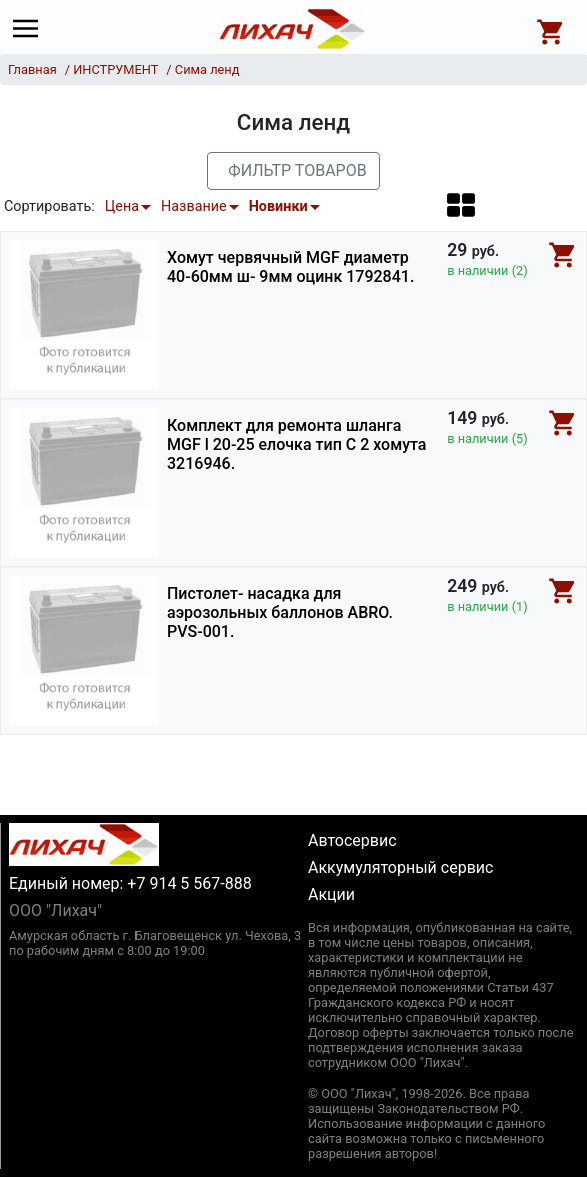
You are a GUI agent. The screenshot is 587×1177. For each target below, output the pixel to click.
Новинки (278, 206)
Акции (331, 894)
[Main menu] (30, 29)
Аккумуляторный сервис (400, 867)
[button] (461, 205)
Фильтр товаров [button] (297, 170)
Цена (122, 206)
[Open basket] (551, 29)
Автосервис (352, 840)
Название (194, 206)
